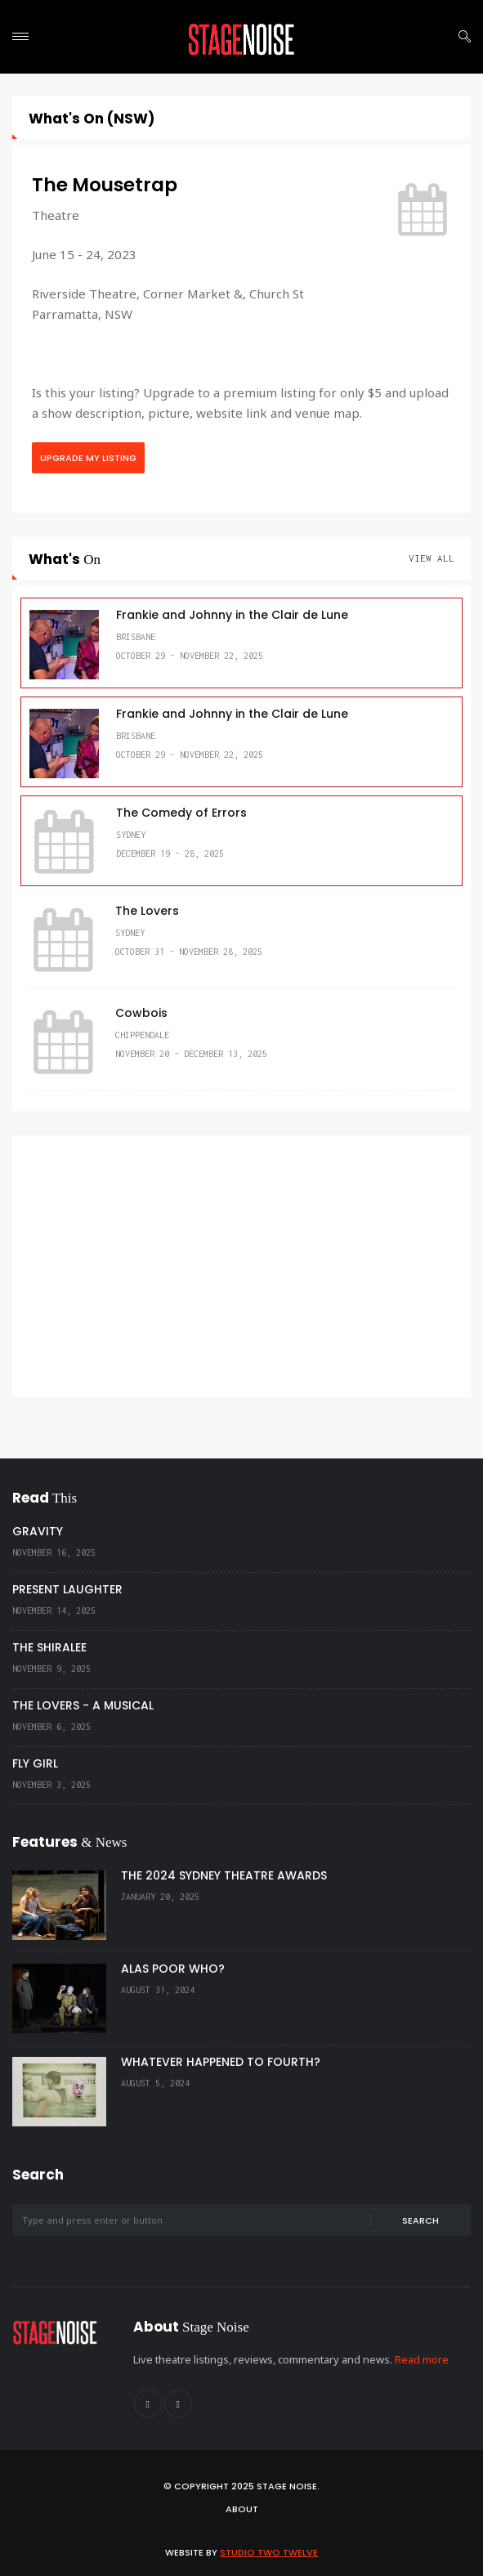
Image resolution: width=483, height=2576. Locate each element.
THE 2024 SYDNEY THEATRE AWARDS (224, 1875)
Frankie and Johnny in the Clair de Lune (232, 615)
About (242, 2509)
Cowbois (141, 1013)
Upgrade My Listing (88, 457)
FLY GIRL (35, 1763)
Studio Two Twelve (269, 2552)
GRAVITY (37, 1531)
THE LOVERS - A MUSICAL (83, 1705)
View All (431, 558)
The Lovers (147, 911)
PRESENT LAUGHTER (67, 1589)
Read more (422, 2359)
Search (420, 2220)
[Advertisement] (241, 1266)
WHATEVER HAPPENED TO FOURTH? (220, 2062)
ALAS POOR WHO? (173, 1968)
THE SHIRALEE (49, 1647)
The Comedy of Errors (181, 812)
